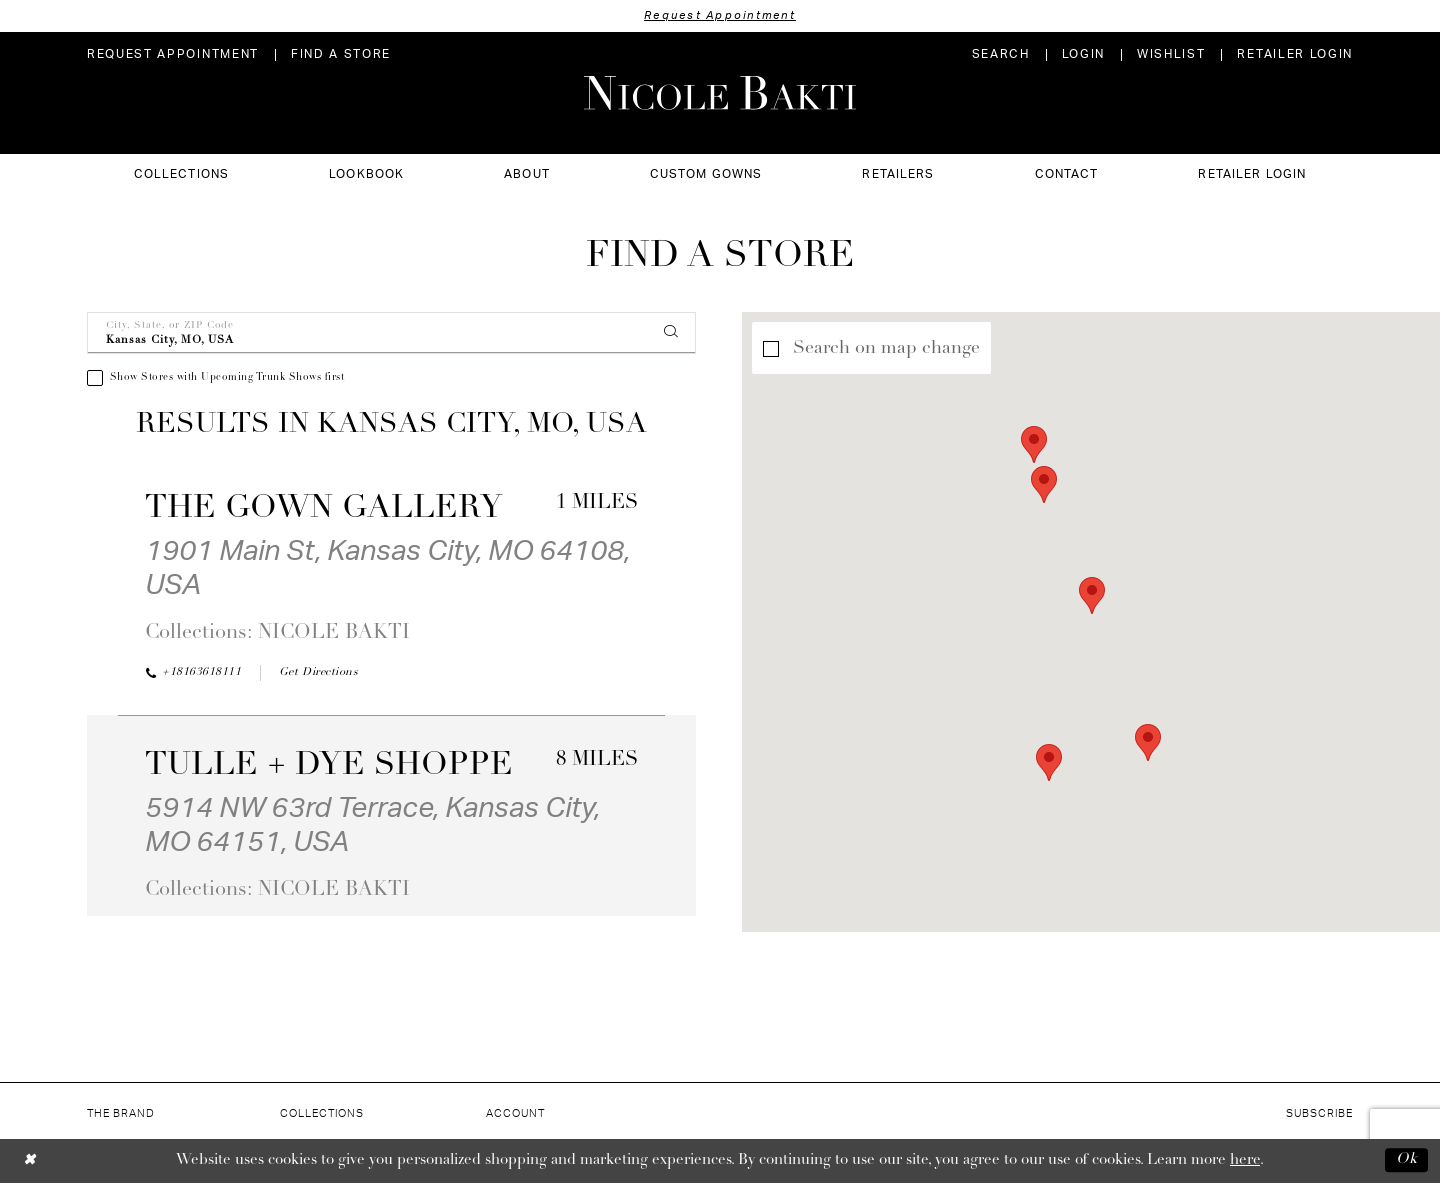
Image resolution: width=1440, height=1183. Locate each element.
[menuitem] (173, 54)
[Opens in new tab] (318, 673)
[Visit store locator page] (341, 54)
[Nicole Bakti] (720, 93)
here (1245, 1160)
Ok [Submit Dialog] (1407, 1160)
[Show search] (1001, 54)
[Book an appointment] (173, 54)
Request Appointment (720, 15)
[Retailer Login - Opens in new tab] (1295, 54)
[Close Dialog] (29, 1160)
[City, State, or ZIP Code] (391, 333)
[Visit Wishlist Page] (1171, 54)
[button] (1083, 54)
